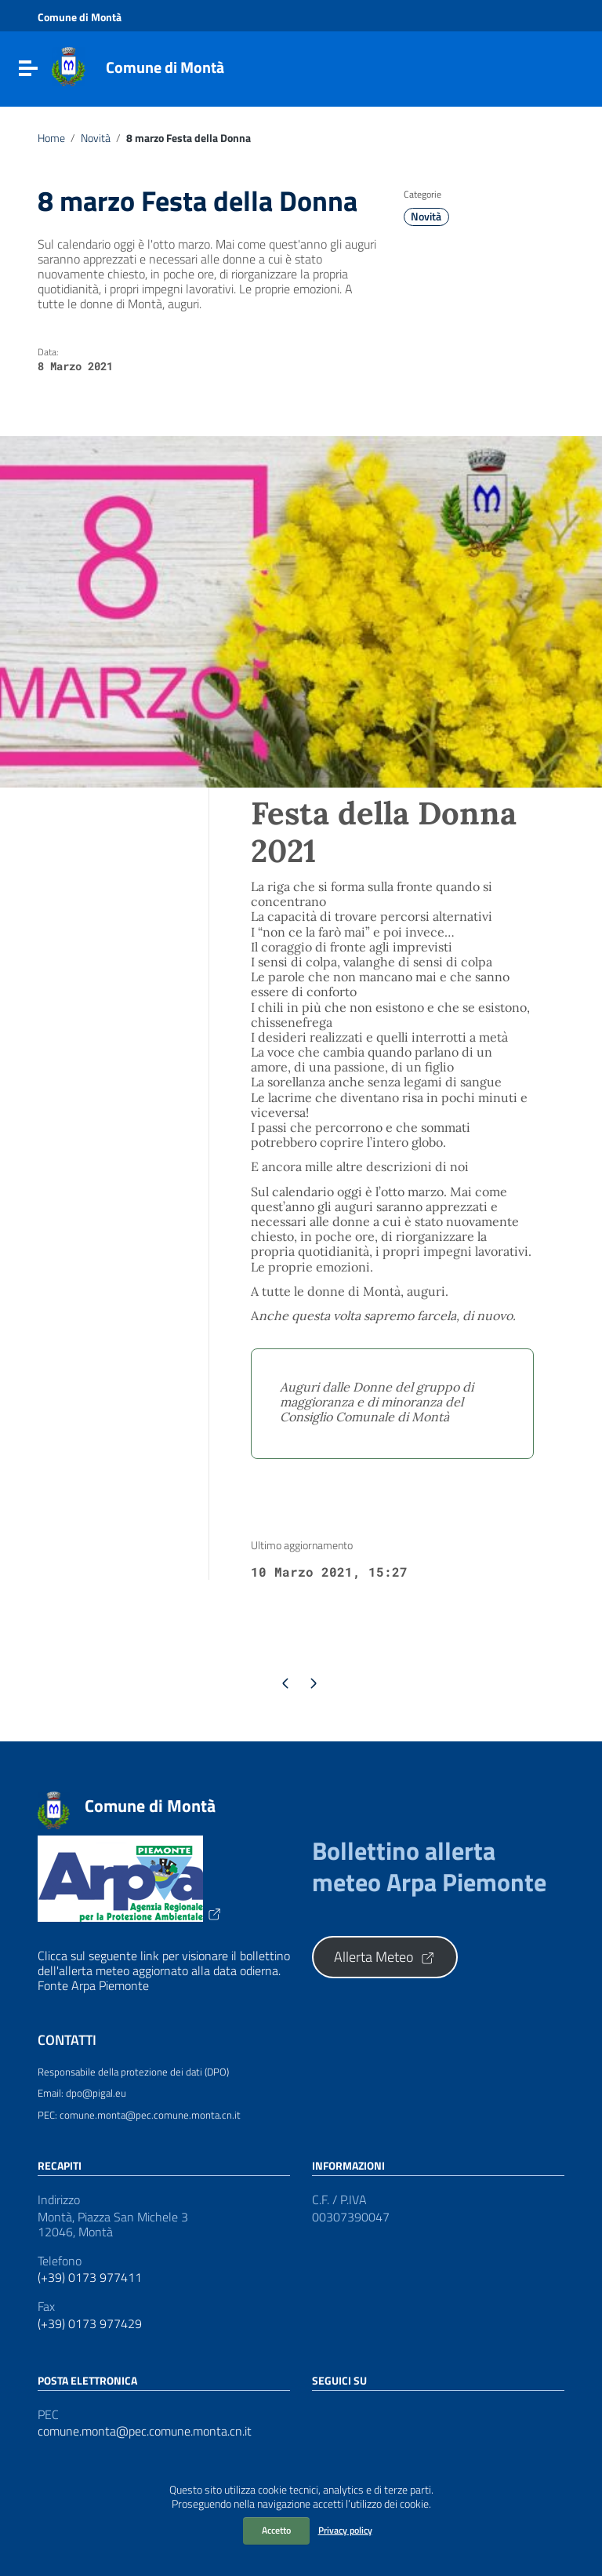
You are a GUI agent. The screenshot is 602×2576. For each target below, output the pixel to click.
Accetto (276, 2530)
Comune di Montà (165, 67)
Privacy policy (345, 2530)
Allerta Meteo (385, 1956)
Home (51, 138)
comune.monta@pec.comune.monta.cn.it (145, 2431)
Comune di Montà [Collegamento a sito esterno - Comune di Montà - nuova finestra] (79, 17)
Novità (96, 138)
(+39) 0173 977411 (90, 2277)
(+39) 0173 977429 (90, 2323)
